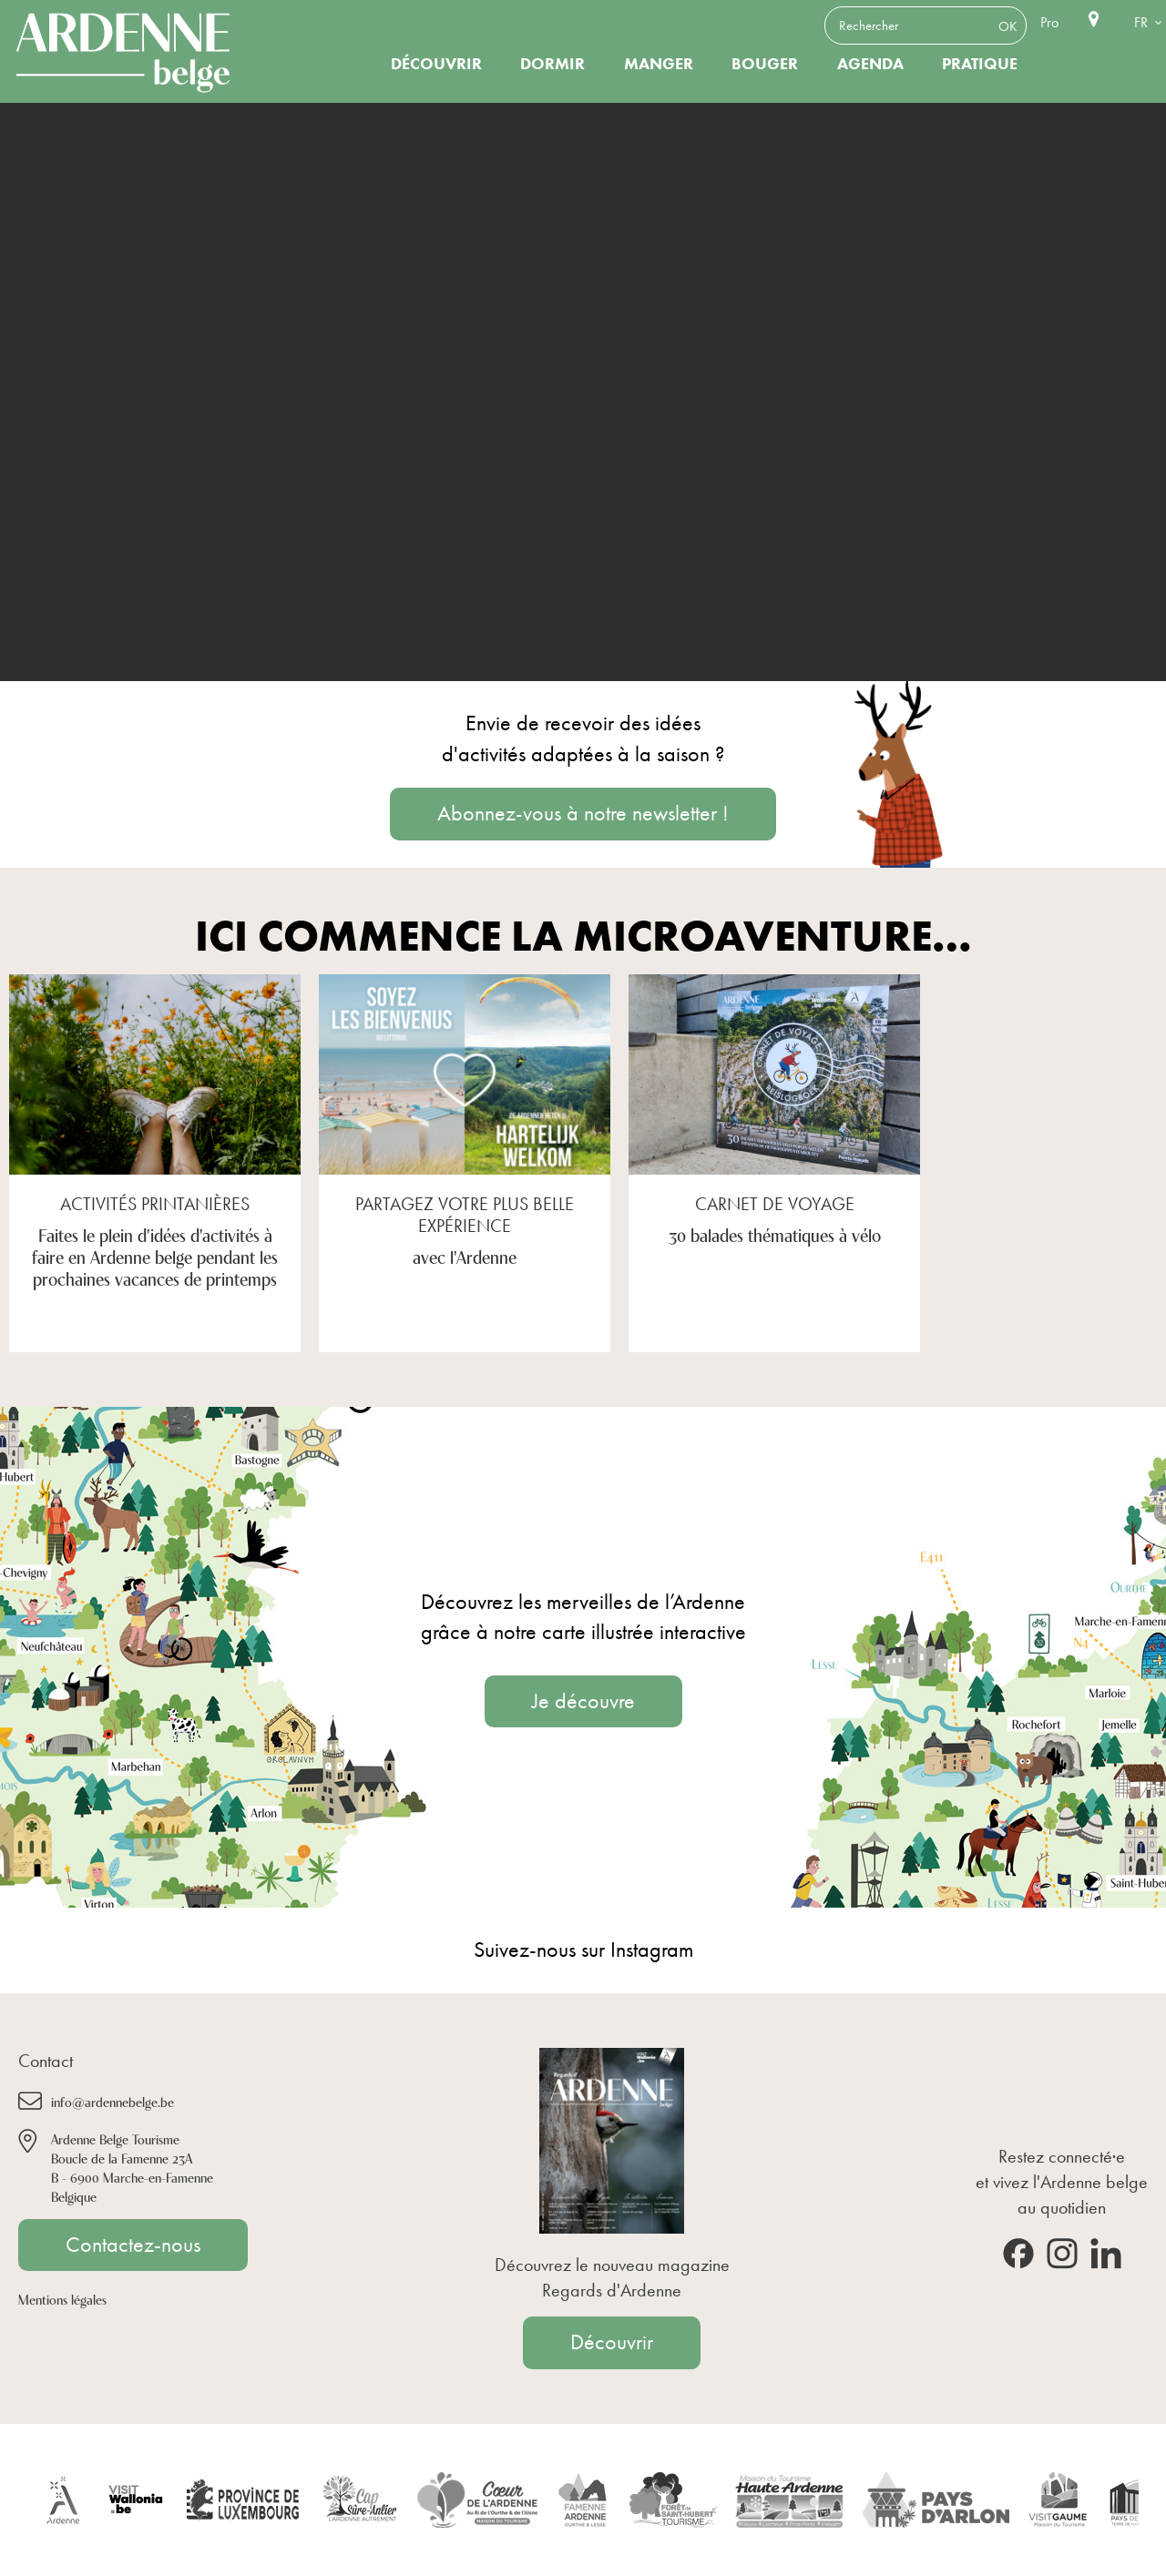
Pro (1049, 22)
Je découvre (583, 1701)
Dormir (552, 64)
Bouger (764, 64)
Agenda (870, 64)
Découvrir (436, 64)
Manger (658, 64)
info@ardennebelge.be (112, 2101)
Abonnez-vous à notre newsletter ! (583, 813)
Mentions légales (62, 2298)
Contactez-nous (133, 2244)
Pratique (980, 64)
